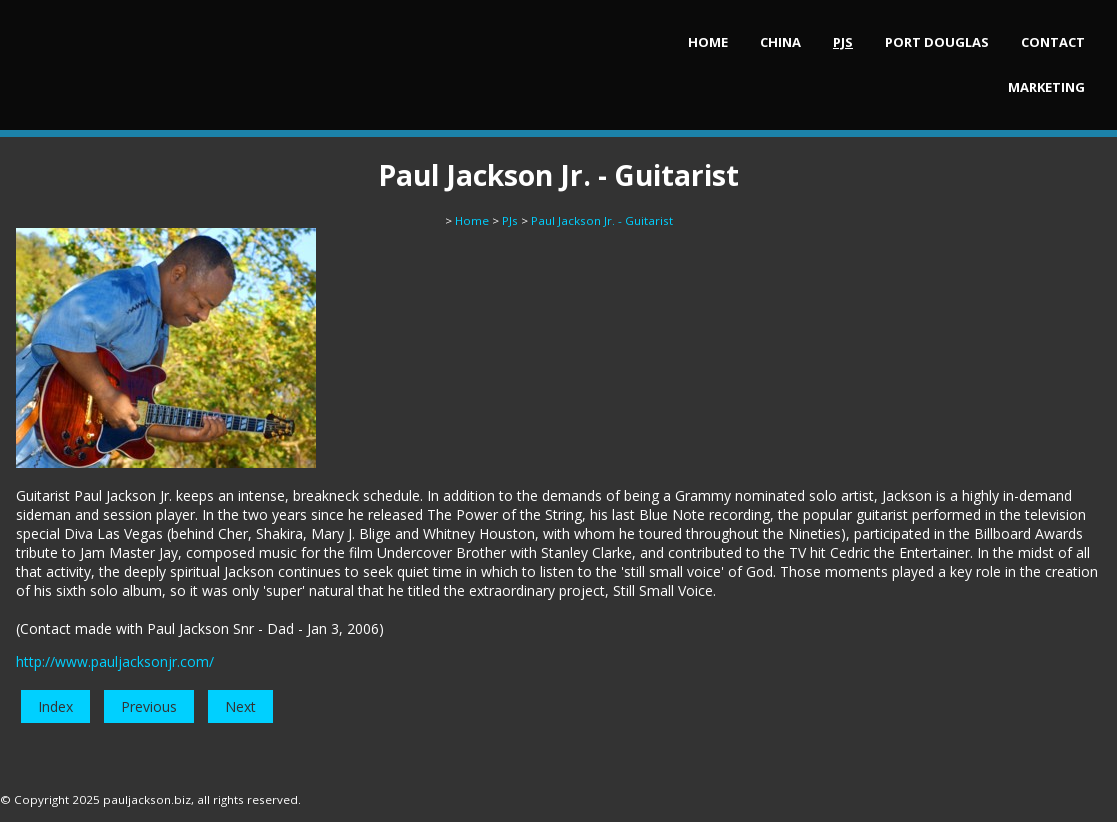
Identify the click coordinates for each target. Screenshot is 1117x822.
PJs (843, 42)
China (780, 42)
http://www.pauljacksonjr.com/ (115, 661)
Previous (149, 706)
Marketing (1046, 87)
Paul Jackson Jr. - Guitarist (602, 220)
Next (240, 706)
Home (708, 42)
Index (55, 706)
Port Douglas (937, 42)
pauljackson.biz (147, 799)
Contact (1053, 42)
